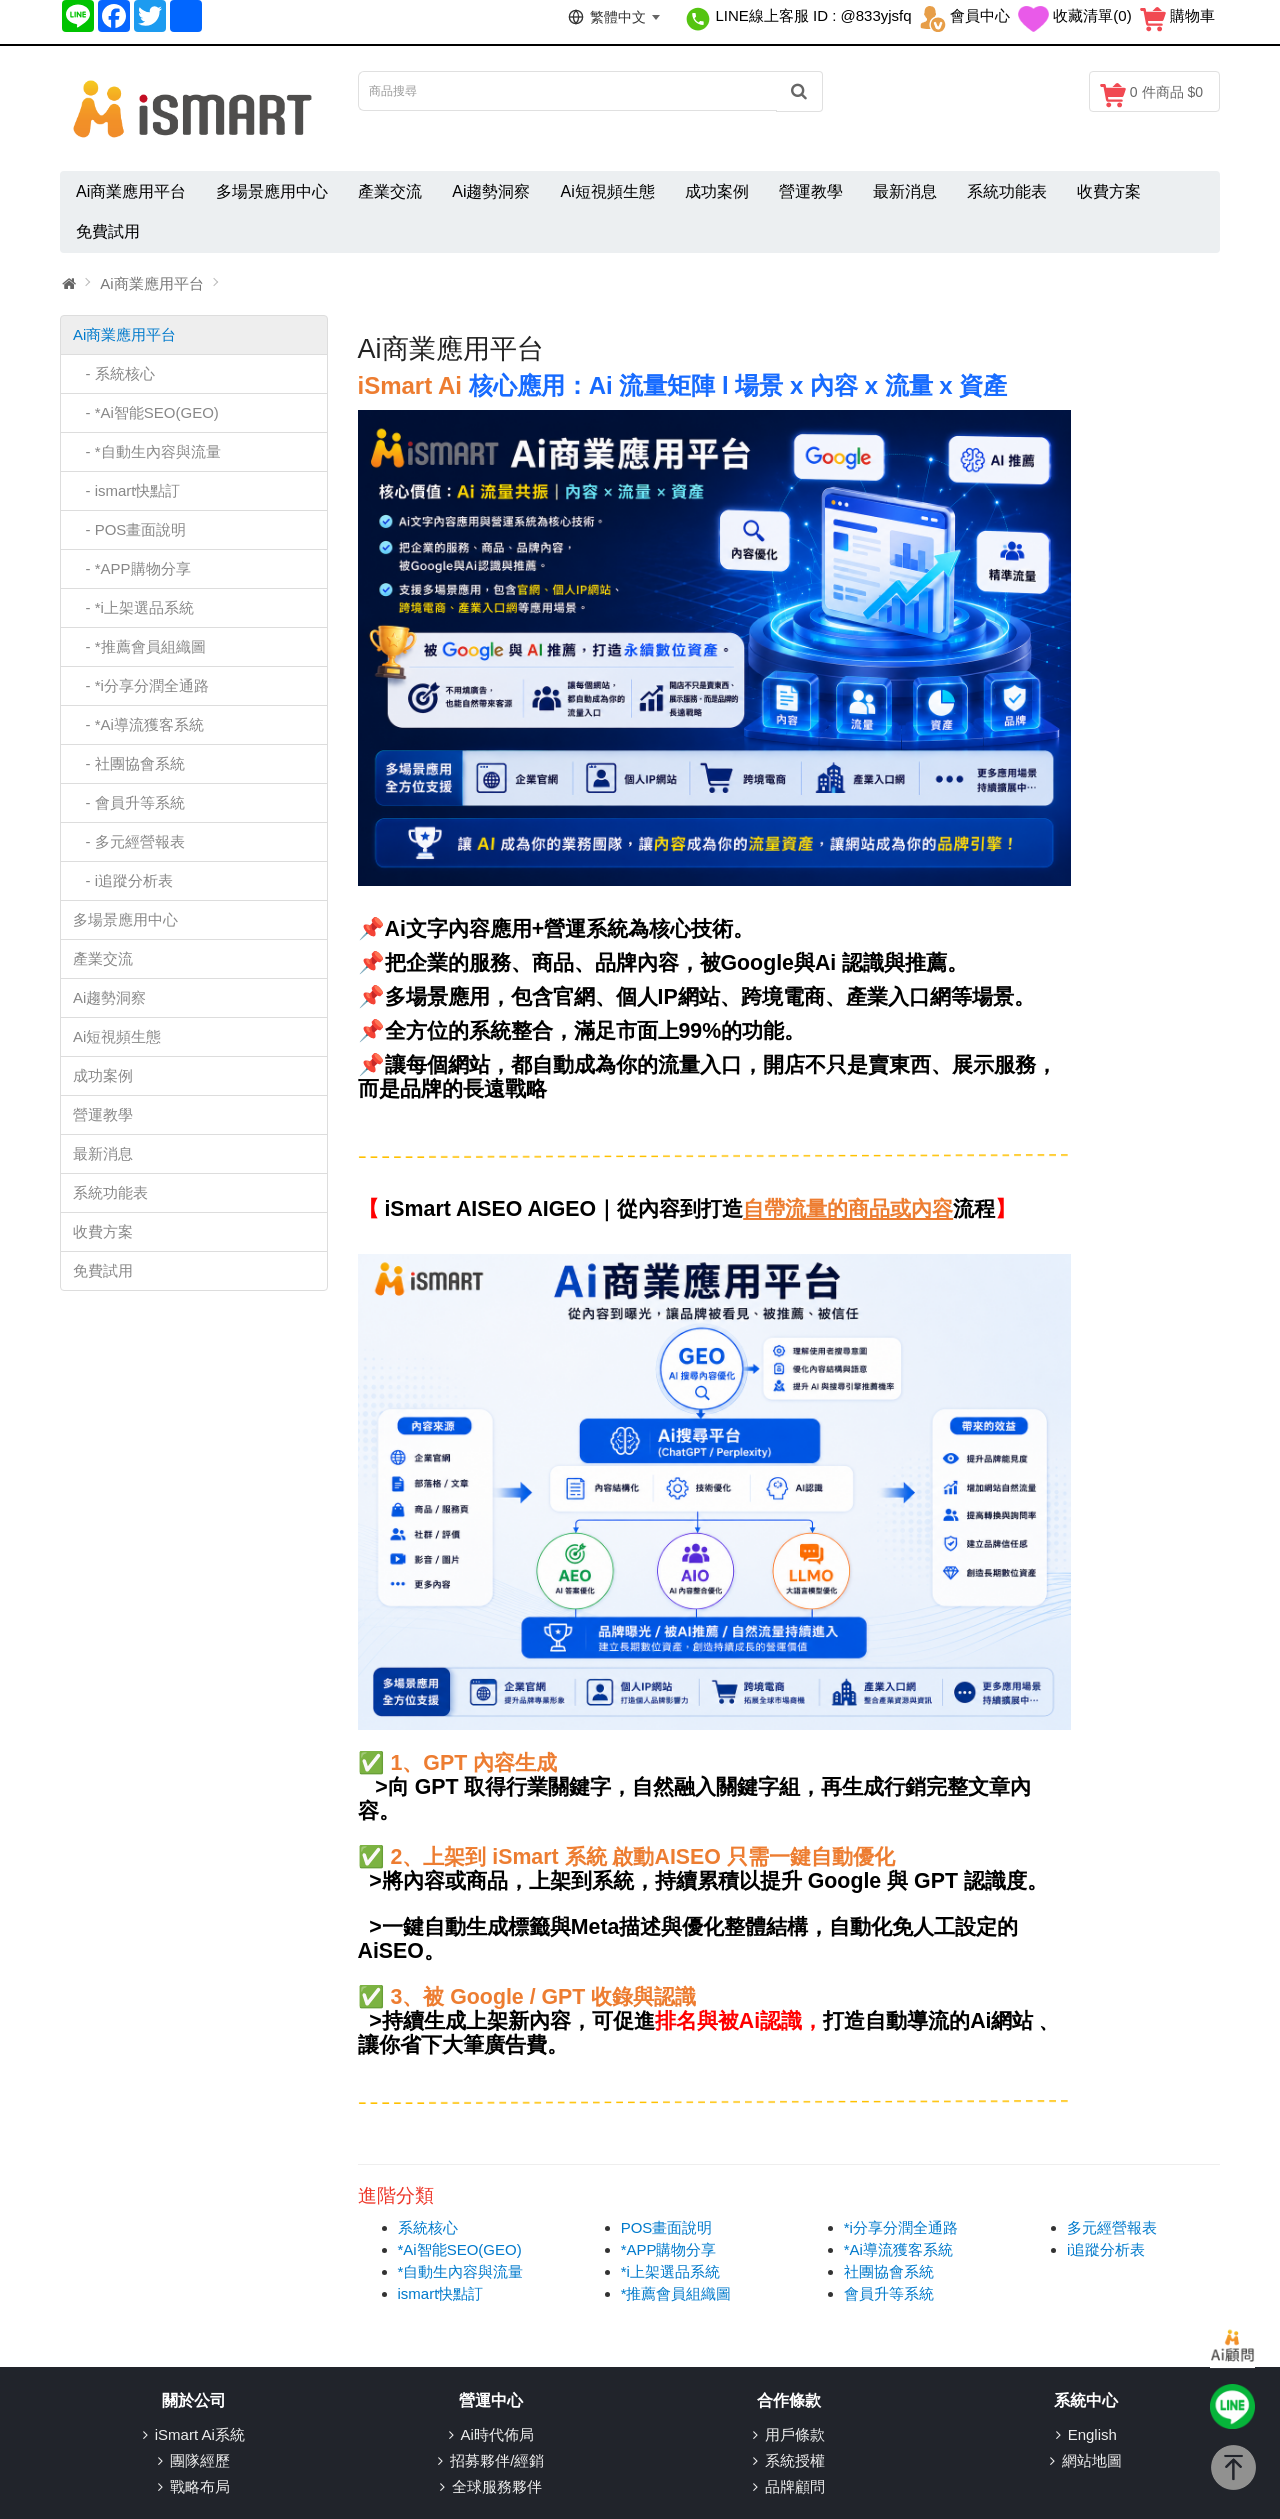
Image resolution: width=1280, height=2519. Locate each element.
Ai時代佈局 (497, 2434)
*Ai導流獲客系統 (898, 2249)
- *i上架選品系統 (133, 607)
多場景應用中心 (272, 191)
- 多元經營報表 (129, 841)
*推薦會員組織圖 (676, 2293)
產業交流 (390, 191)
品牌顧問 (795, 2486)
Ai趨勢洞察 (491, 191)
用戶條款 (795, 2434)
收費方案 (1109, 191)
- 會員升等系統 (129, 802)
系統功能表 (1007, 191)
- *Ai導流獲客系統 (138, 724)
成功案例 (717, 191)
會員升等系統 (889, 2293)
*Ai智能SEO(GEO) (460, 2249)
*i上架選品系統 (670, 2271)
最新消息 (905, 191)
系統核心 (428, 2227)
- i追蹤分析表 (123, 880)
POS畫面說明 (667, 2227)
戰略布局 (200, 2486)
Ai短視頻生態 (607, 191)
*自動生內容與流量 (461, 2271)
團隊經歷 (200, 2460)
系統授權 (795, 2460)
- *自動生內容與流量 (147, 451)
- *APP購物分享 (132, 568)
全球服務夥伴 (497, 2486)
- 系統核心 (114, 373)
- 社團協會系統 (129, 763)
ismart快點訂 (441, 2293)
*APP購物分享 (669, 2249)
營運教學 (811, 191)
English (1092, 2434)
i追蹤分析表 (1106, 2249)
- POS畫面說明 (129, 529)
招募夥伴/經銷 (497, 2460)
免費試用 (108, 231)
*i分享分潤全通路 (901, 2227)
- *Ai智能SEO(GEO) (146, 412)
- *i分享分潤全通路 (141, 685)
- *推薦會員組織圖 (139, 646)
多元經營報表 (1112, 2227)
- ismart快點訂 (127, 490)
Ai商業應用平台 (131, 191)
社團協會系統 (889, 2271)
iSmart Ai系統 (200, 2434)
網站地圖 (1092, 2460)
